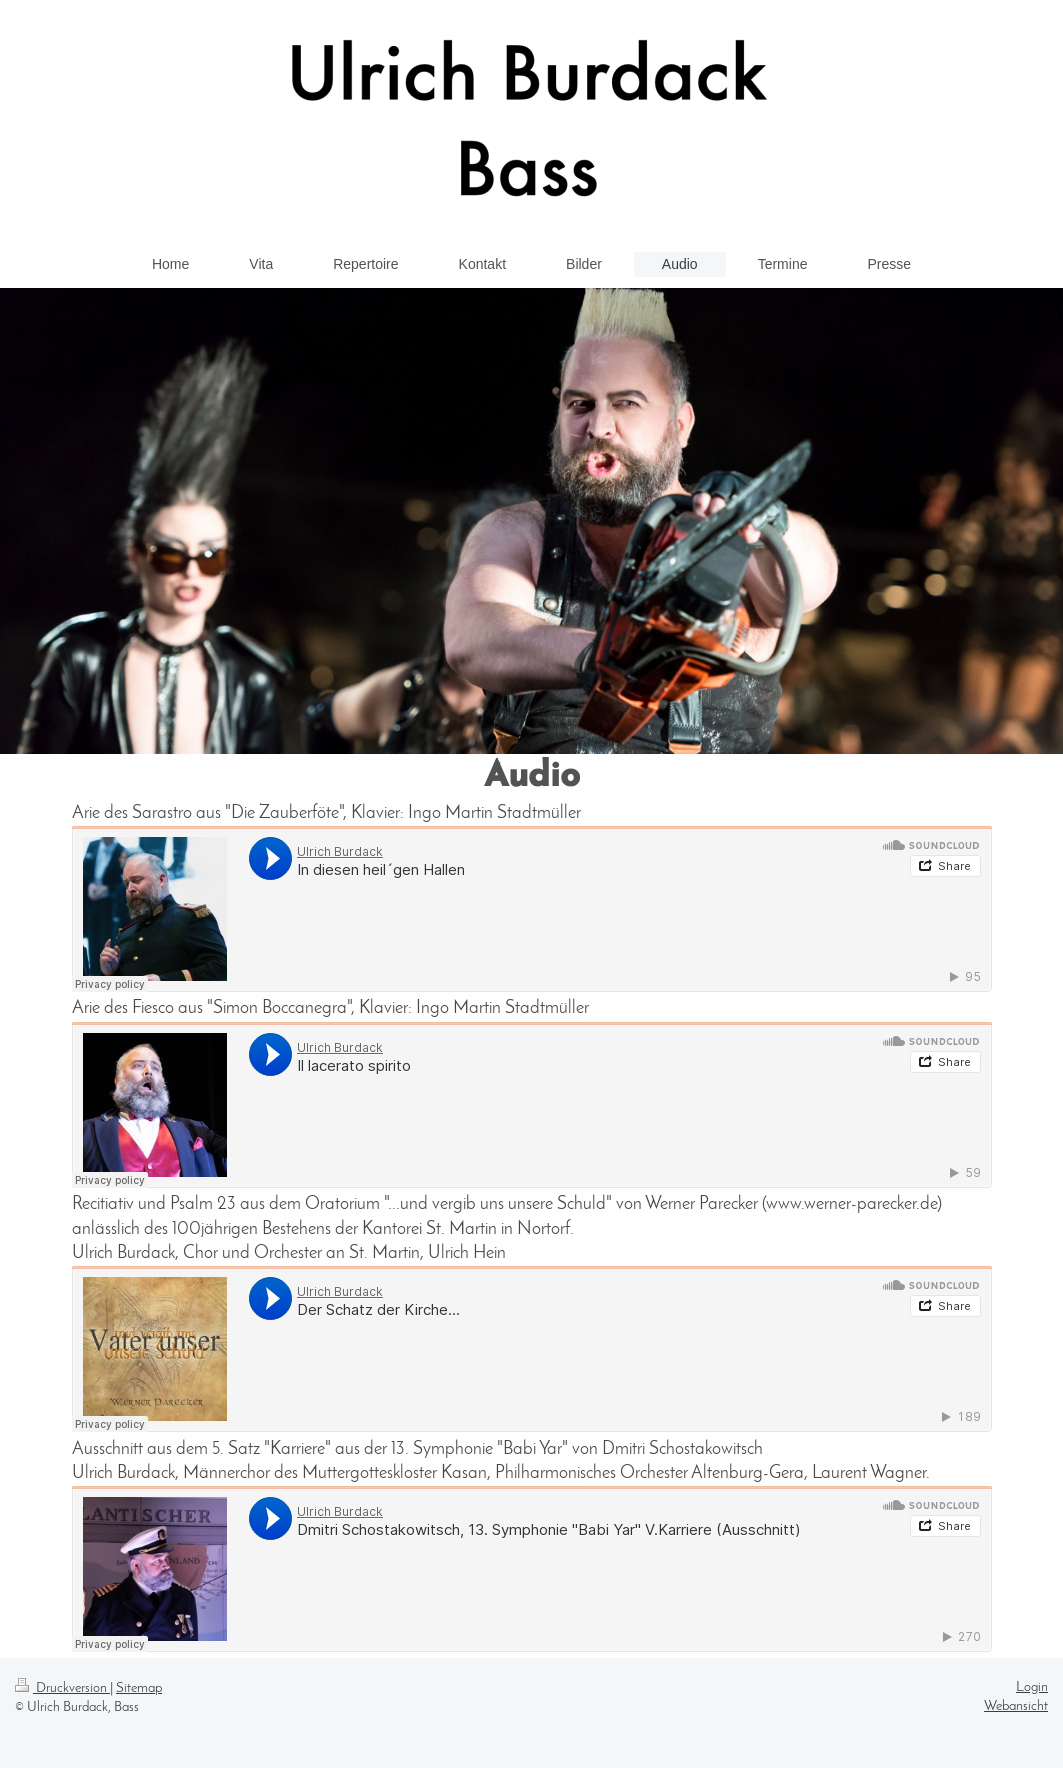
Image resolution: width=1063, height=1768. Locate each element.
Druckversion (62, 1688)
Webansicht (1016, 1706)
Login (1032, 1687)
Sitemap (139, 1688)
